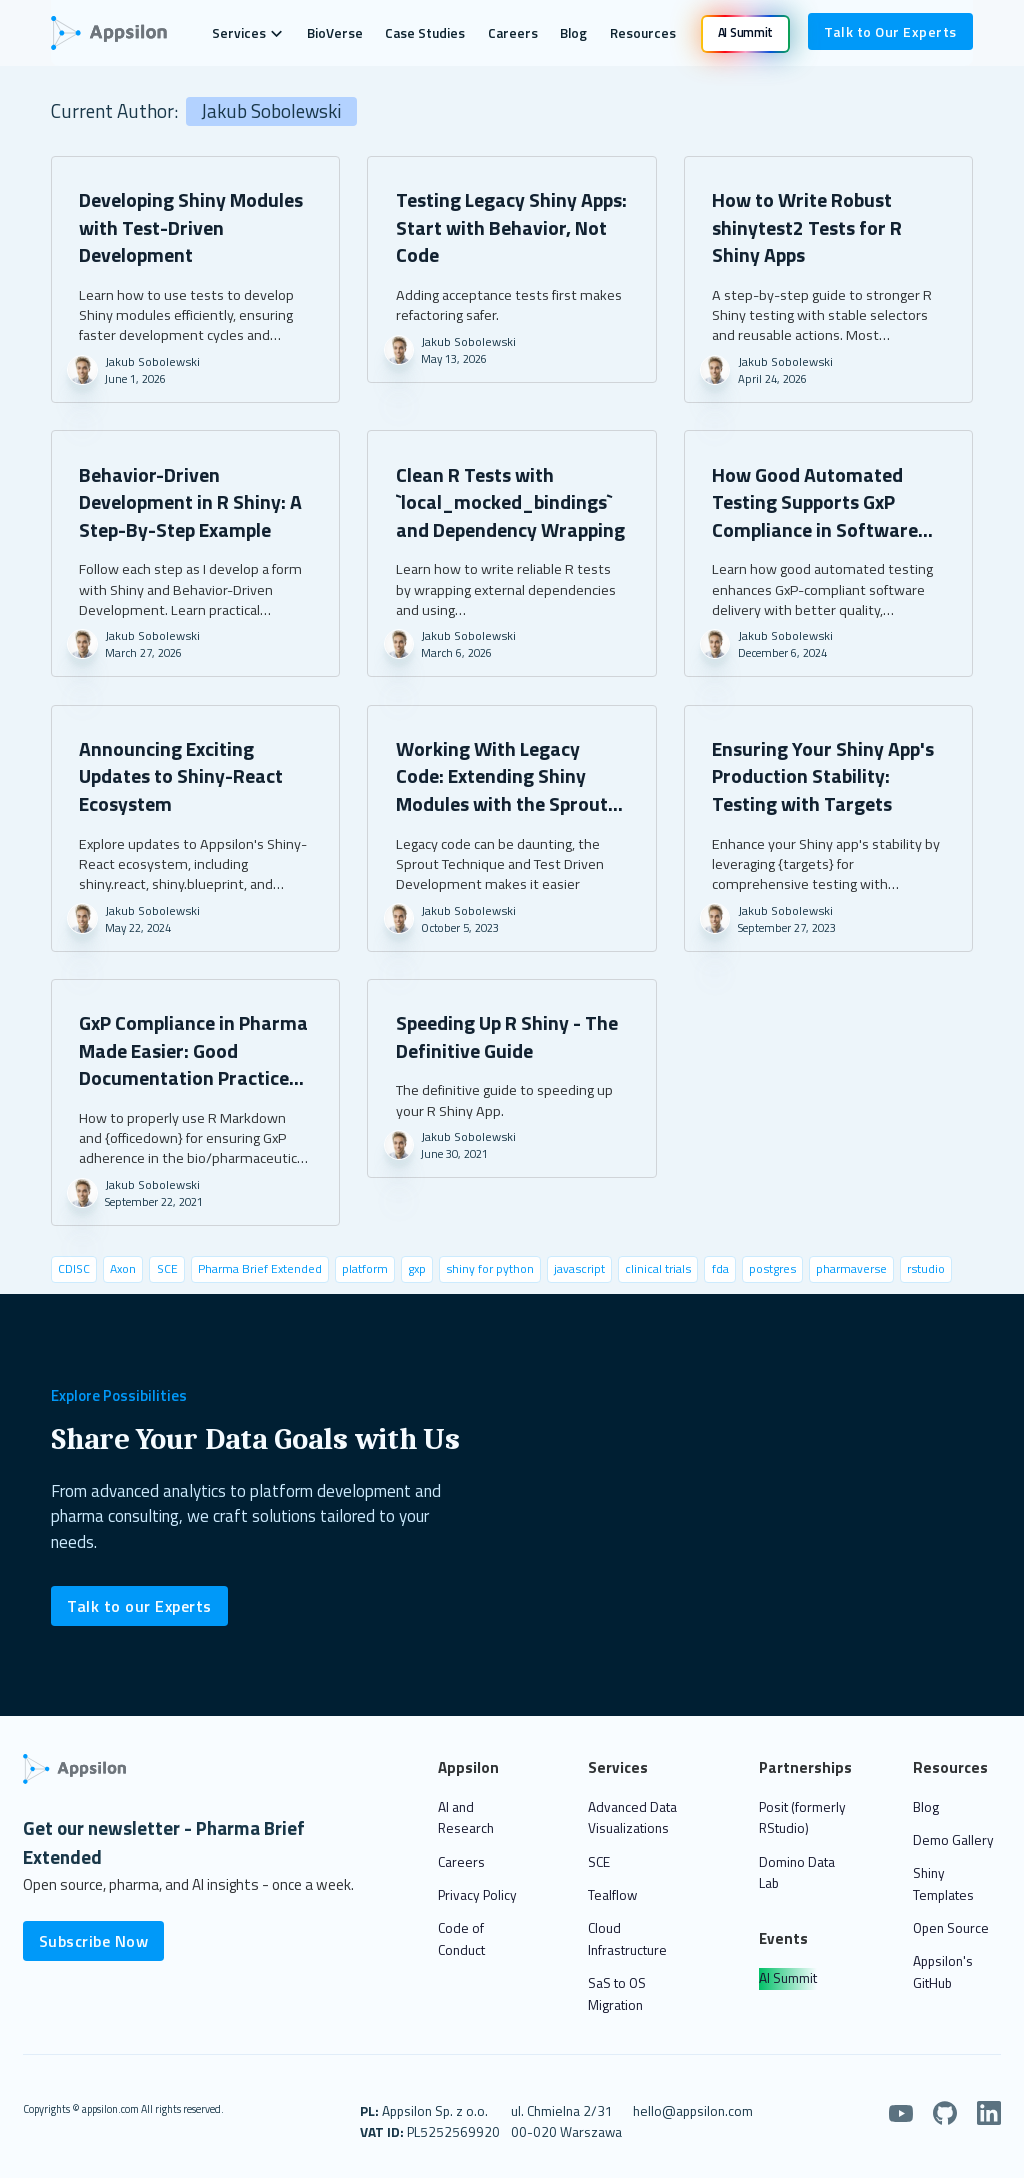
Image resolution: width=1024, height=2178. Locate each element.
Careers (513, 33)
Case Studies (425, 33)
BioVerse (335, 33)
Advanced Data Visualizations (632, 1818)
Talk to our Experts (139, 1606)
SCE (599, 1862)
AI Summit (788, 1978)
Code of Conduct (461, 1939)
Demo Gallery (953, 1840)
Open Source (951, 1928)
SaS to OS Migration (617, 1994)
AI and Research (466, 1818)
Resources (643, 33)
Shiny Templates (943, 1884)
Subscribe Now (94, 1941)
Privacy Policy (477, 1895)
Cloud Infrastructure (627, 1939)
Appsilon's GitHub (943, 1972)
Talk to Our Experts (890, 31)
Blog (573, 33)
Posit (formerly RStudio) (802, 1818)
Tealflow (612, 1895)
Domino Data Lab (797, 1873)
